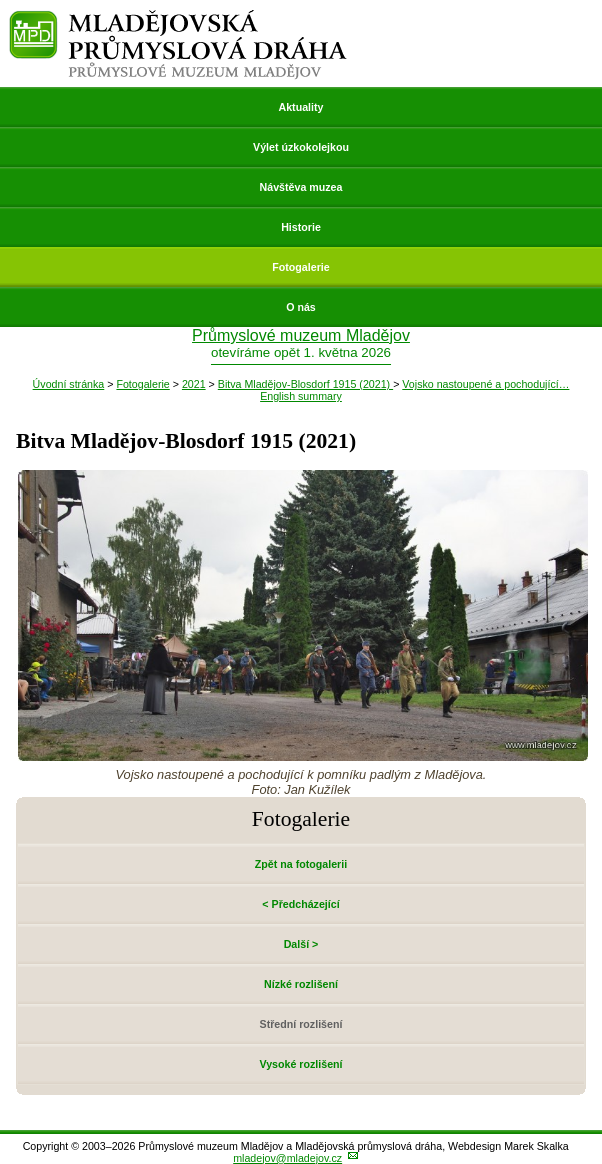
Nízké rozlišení (301, 984)
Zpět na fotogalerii (301, 864)
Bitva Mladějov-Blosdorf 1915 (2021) (305, 384)
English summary (301, 396)
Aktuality (300, 107)
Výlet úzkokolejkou (301, 147)
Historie (301, 227)
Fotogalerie (300, 267)
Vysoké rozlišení (300, 1064)
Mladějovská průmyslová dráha (178, 18)
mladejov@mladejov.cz (287, 1158)
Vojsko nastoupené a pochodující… (485, 384)
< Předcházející (300, 904)
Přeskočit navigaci (1, 1)
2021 (194, 384)
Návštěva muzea (301, 187)
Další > (301, 944)
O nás (301, 307)
